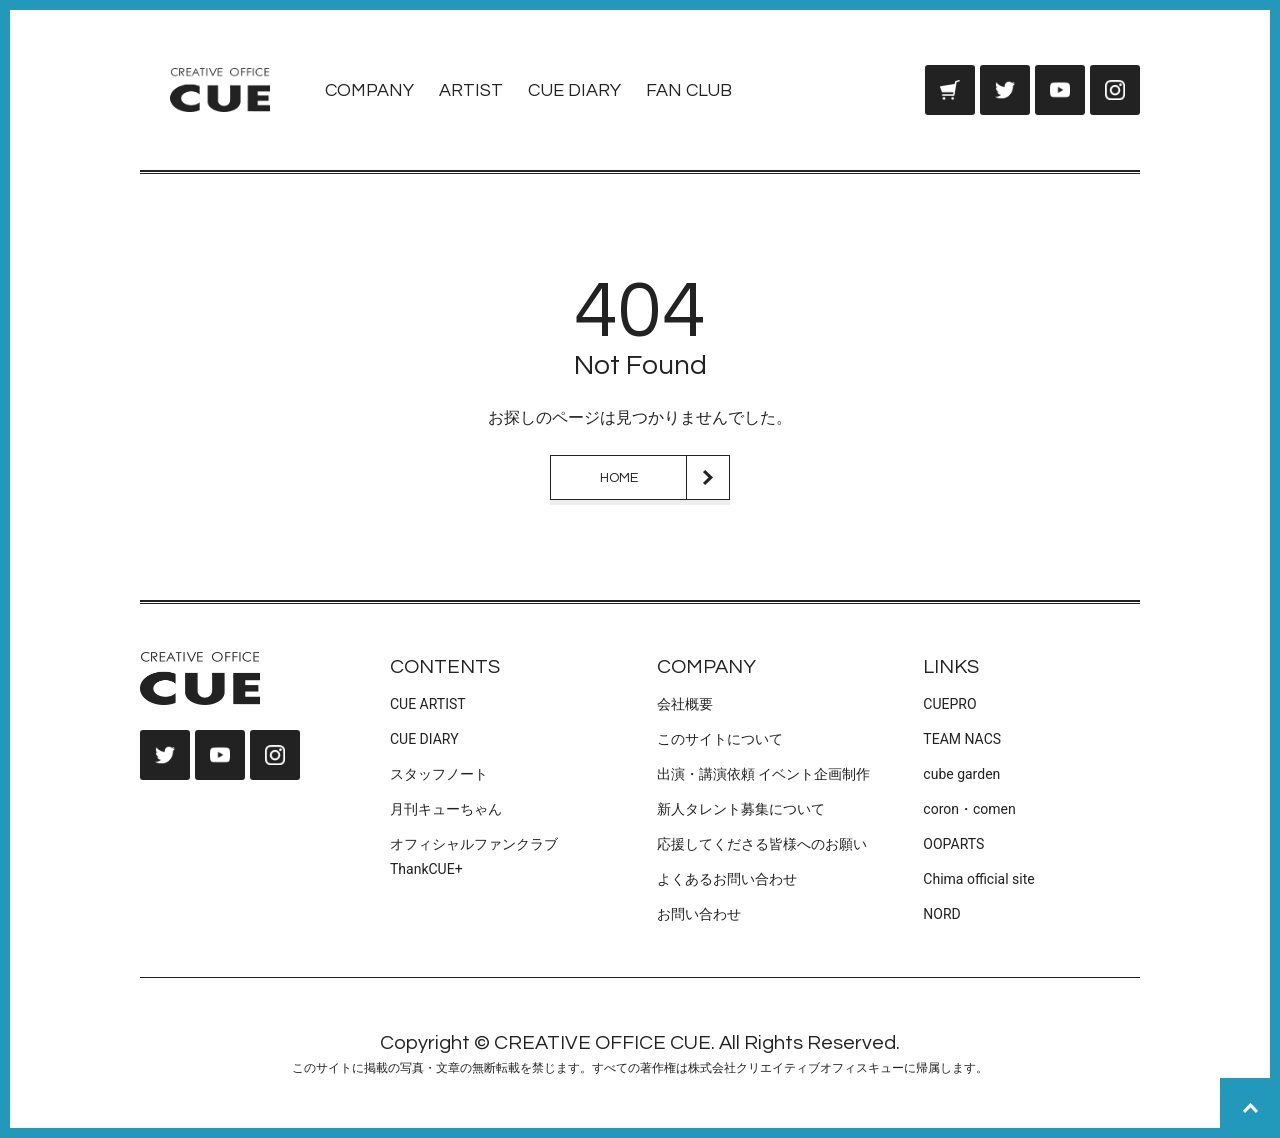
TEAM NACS (962, 739)
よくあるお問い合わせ (727, 879)
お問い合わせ (699, 914)
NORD (941, 914)
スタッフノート (439, 774)
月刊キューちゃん (446, 809)
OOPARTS (953, 844)
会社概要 (685, 704)
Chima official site (978, 879)
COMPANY (369, 90)
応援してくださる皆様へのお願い (762, 844)
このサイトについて (720, 739)
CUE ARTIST (428, 704)
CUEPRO (949, 704)
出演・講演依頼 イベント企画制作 (763, 774)
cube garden (961, 774)
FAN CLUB (689, 90)
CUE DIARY (574, 90)
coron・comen (969, 809)
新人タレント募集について (741, 809)
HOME (619, 478)
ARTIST (471, 90)
